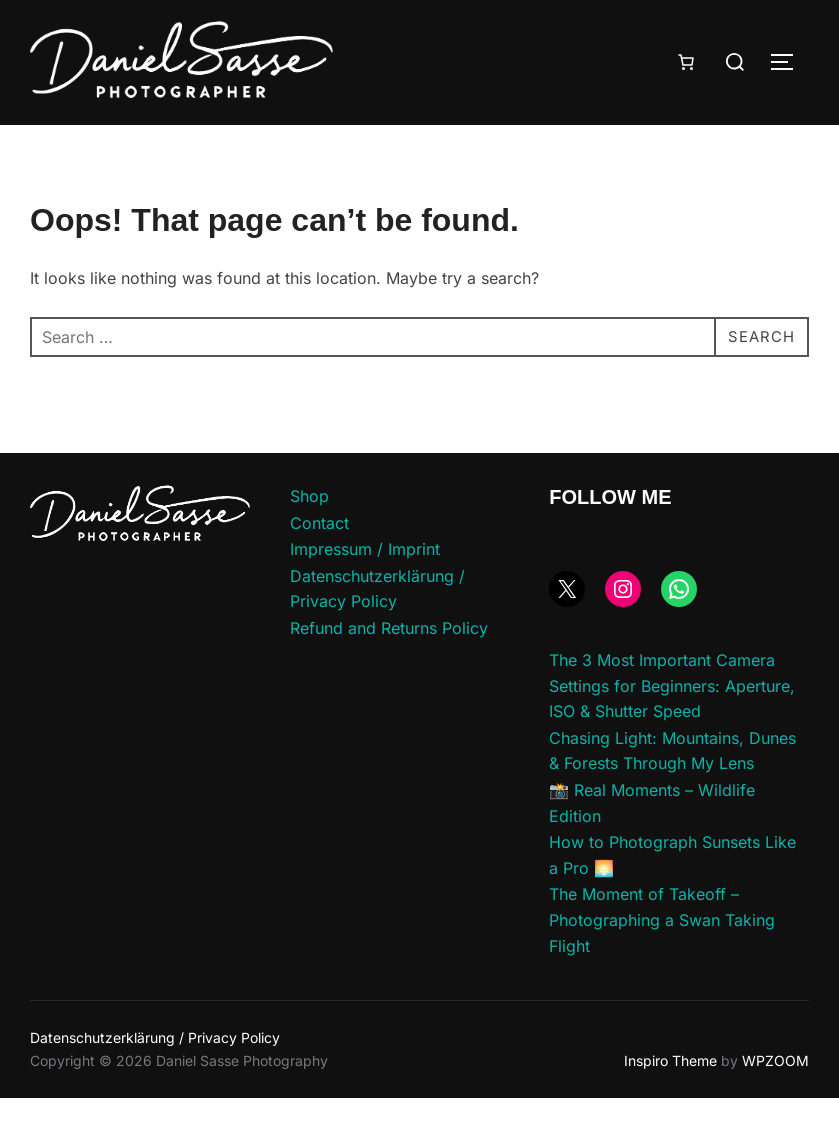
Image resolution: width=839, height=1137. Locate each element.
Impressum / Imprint (365, 588)
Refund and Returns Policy (389, 667)
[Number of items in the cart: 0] (686, 62)
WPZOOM (775, 1099)
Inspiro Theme (670, 1099)
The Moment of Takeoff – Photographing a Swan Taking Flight (662, 958)
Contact (319, 561)
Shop (309, 535)
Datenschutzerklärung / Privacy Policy (155, 1076)
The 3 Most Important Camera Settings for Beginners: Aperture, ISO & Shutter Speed (672, 724)
